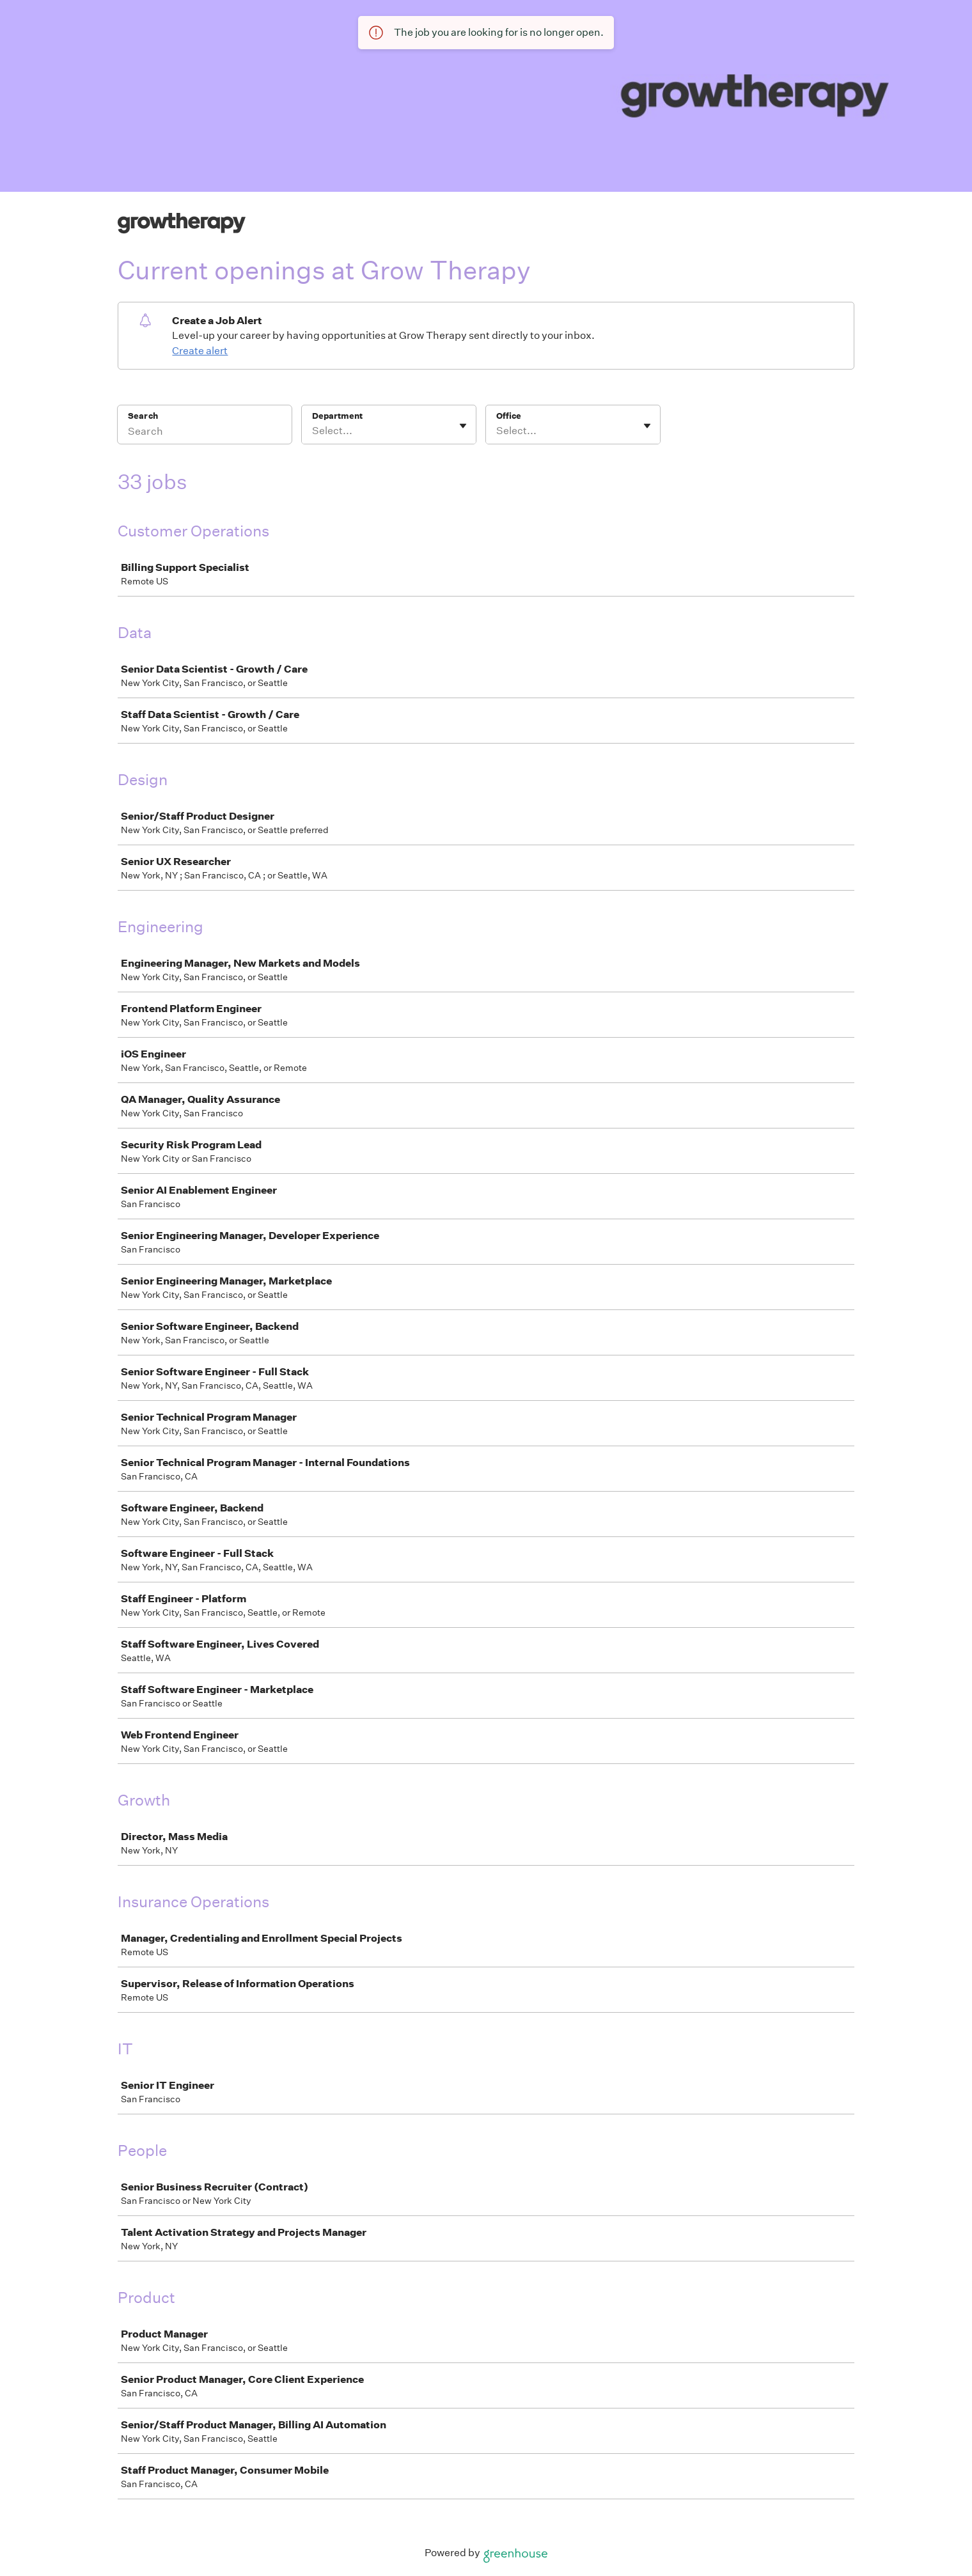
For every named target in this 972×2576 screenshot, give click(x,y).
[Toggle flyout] (463, 425)
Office (508, 415)
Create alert (200, 351)
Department (337, 415)
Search (143, 415)
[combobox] (313, 431)
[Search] (205, 433)
